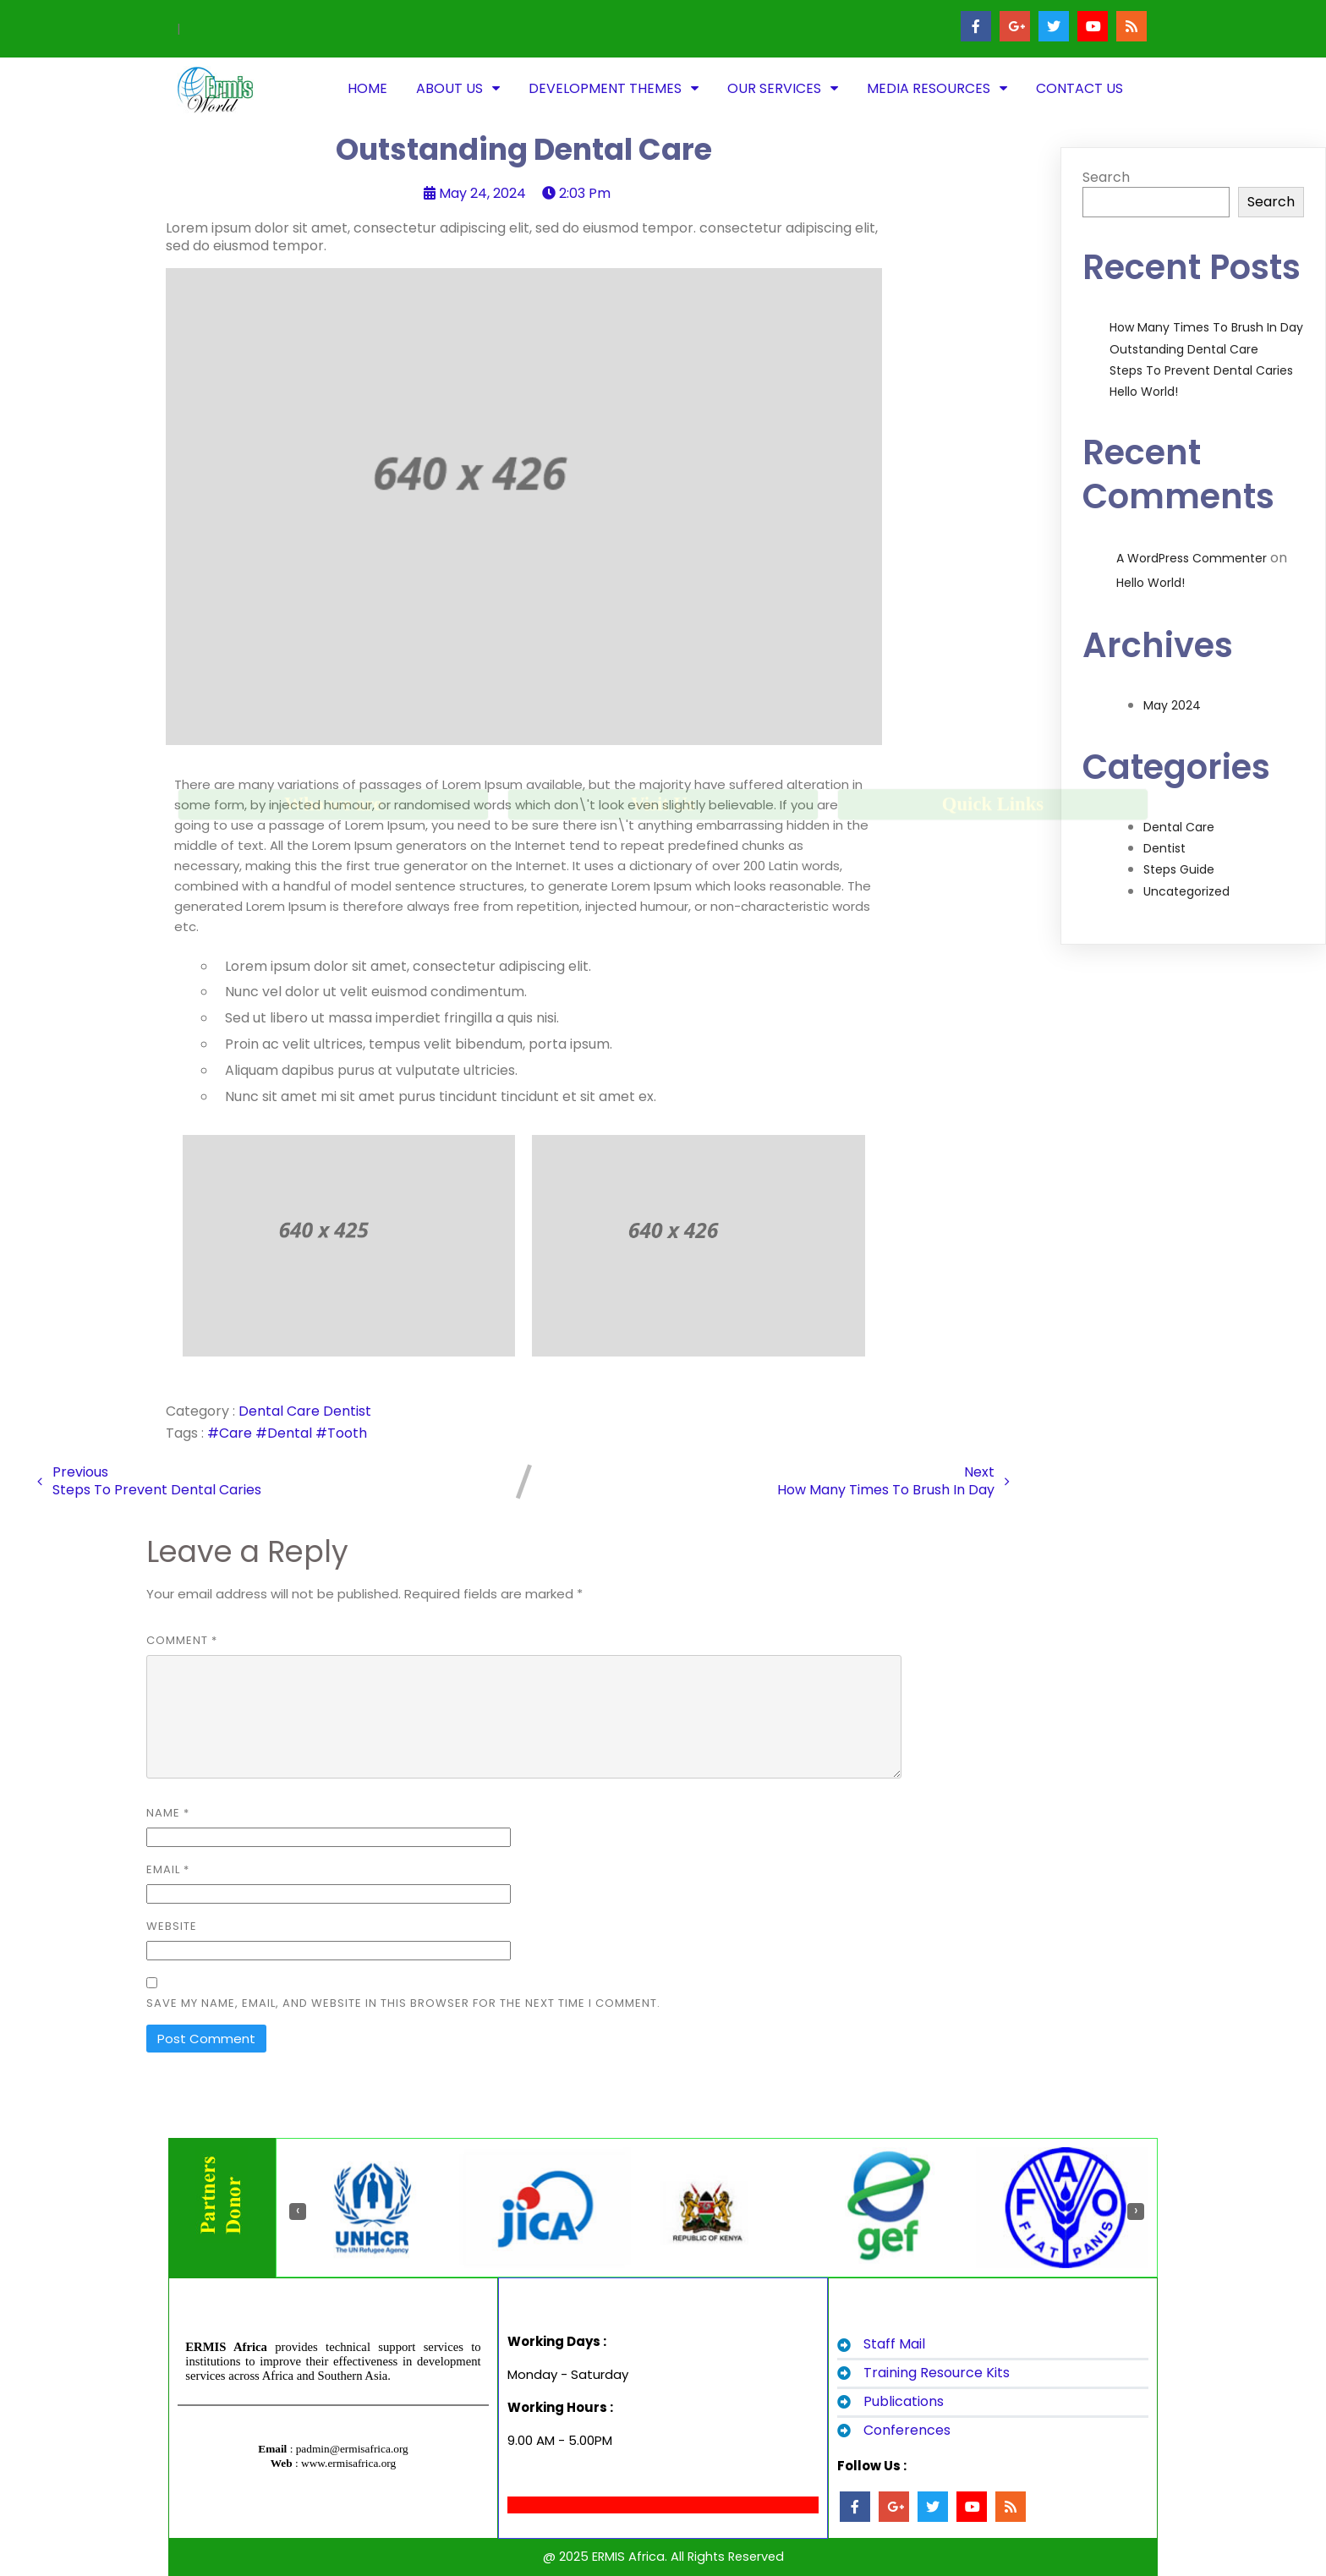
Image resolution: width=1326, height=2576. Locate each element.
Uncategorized (1186, 891)
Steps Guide (1178, 869)
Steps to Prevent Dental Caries (1201, 370)
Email (167, 1869)
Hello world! (1144, 391)
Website (171, 1926)
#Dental (285, 1433)
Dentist (347, 1411)
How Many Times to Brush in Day (1206, 327)
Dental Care (280, 1411)
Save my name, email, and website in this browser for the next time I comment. (403, 2003)
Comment (181, 1640)
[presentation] (297, 2211)
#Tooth (341, 1433)
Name (167, 1813)
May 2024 (1172, 705)
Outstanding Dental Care (1184, 349)
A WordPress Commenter (1191, 558)
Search (1106, 177)
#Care (231, 1433)
